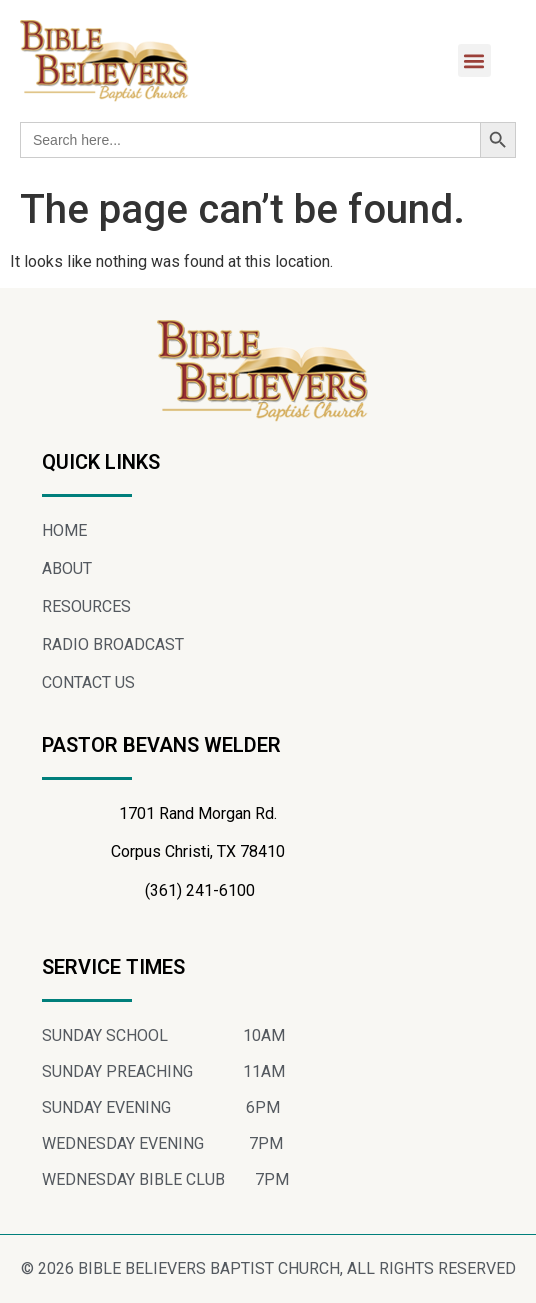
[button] (474, 60)
